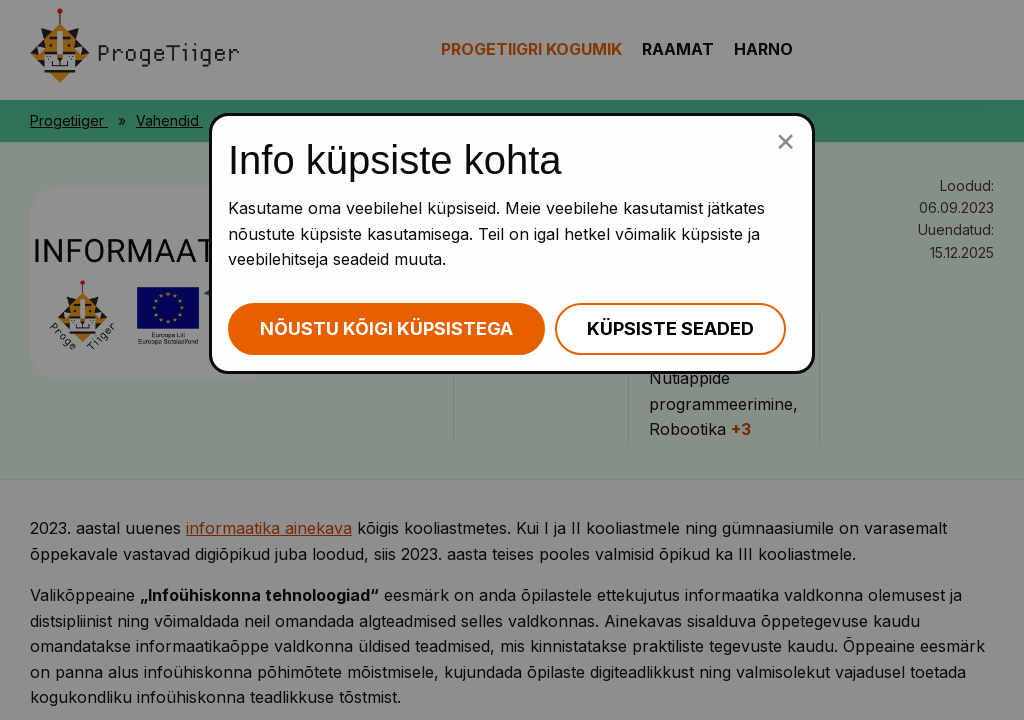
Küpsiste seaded (670, 328)
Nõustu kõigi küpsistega (386, 328)
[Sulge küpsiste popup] (785, 140)
